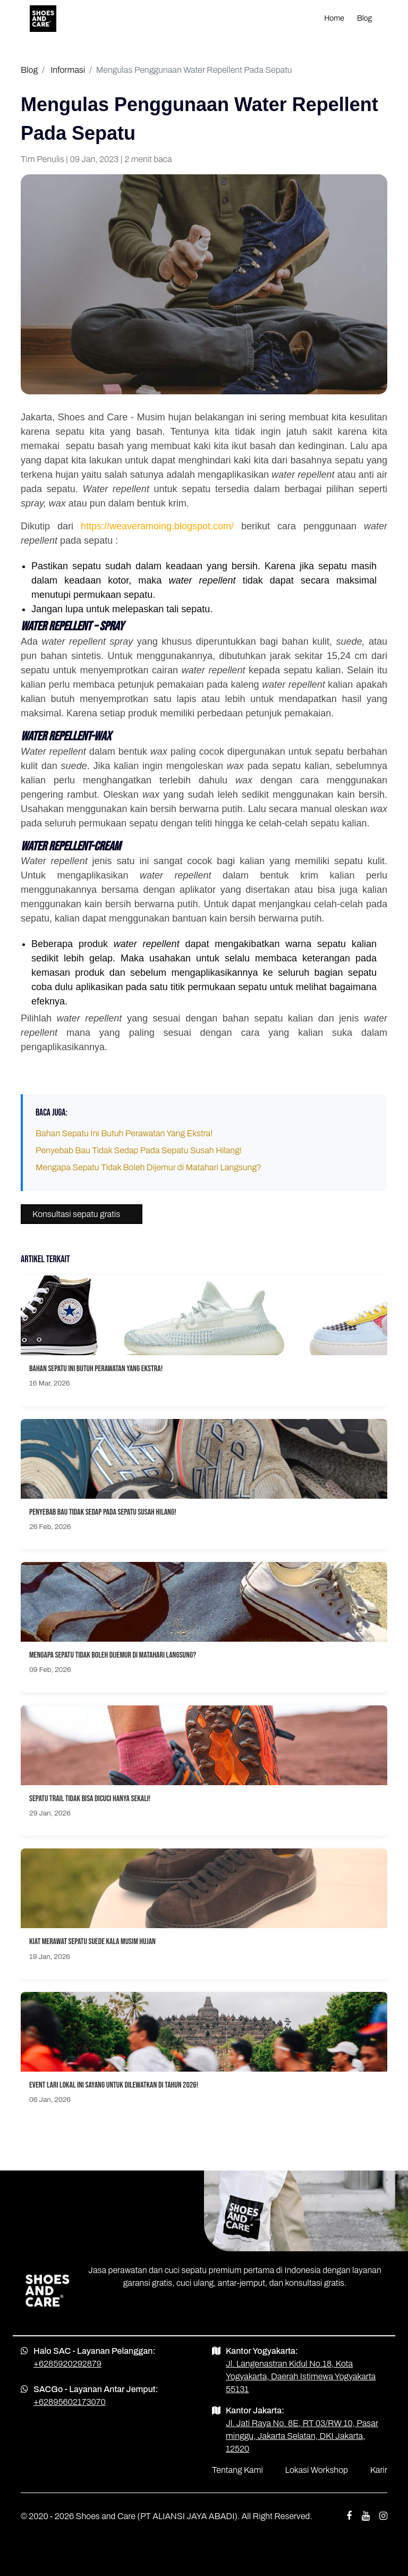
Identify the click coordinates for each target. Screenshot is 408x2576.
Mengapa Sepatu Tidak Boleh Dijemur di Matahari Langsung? (148, 1167)
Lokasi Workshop (316, 2469)
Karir (378, 2469)
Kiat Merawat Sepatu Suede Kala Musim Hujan (92, 1942)
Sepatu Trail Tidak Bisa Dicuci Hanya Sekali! (89, 1799)
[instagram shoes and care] (383, 2516)
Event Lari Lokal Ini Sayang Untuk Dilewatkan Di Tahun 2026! (113, 2085)
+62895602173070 (69, 2401)
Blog (364, 18)
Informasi (67, 69)
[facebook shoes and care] (349, 2516)
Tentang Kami (237, 2469)
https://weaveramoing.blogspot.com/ (157, 526)
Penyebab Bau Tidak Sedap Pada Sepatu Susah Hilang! (139, 1150)
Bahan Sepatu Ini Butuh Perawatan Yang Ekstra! (124, 1133)
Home (334, 18)
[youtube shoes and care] (366, 2516)
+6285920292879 (67, 2363)
